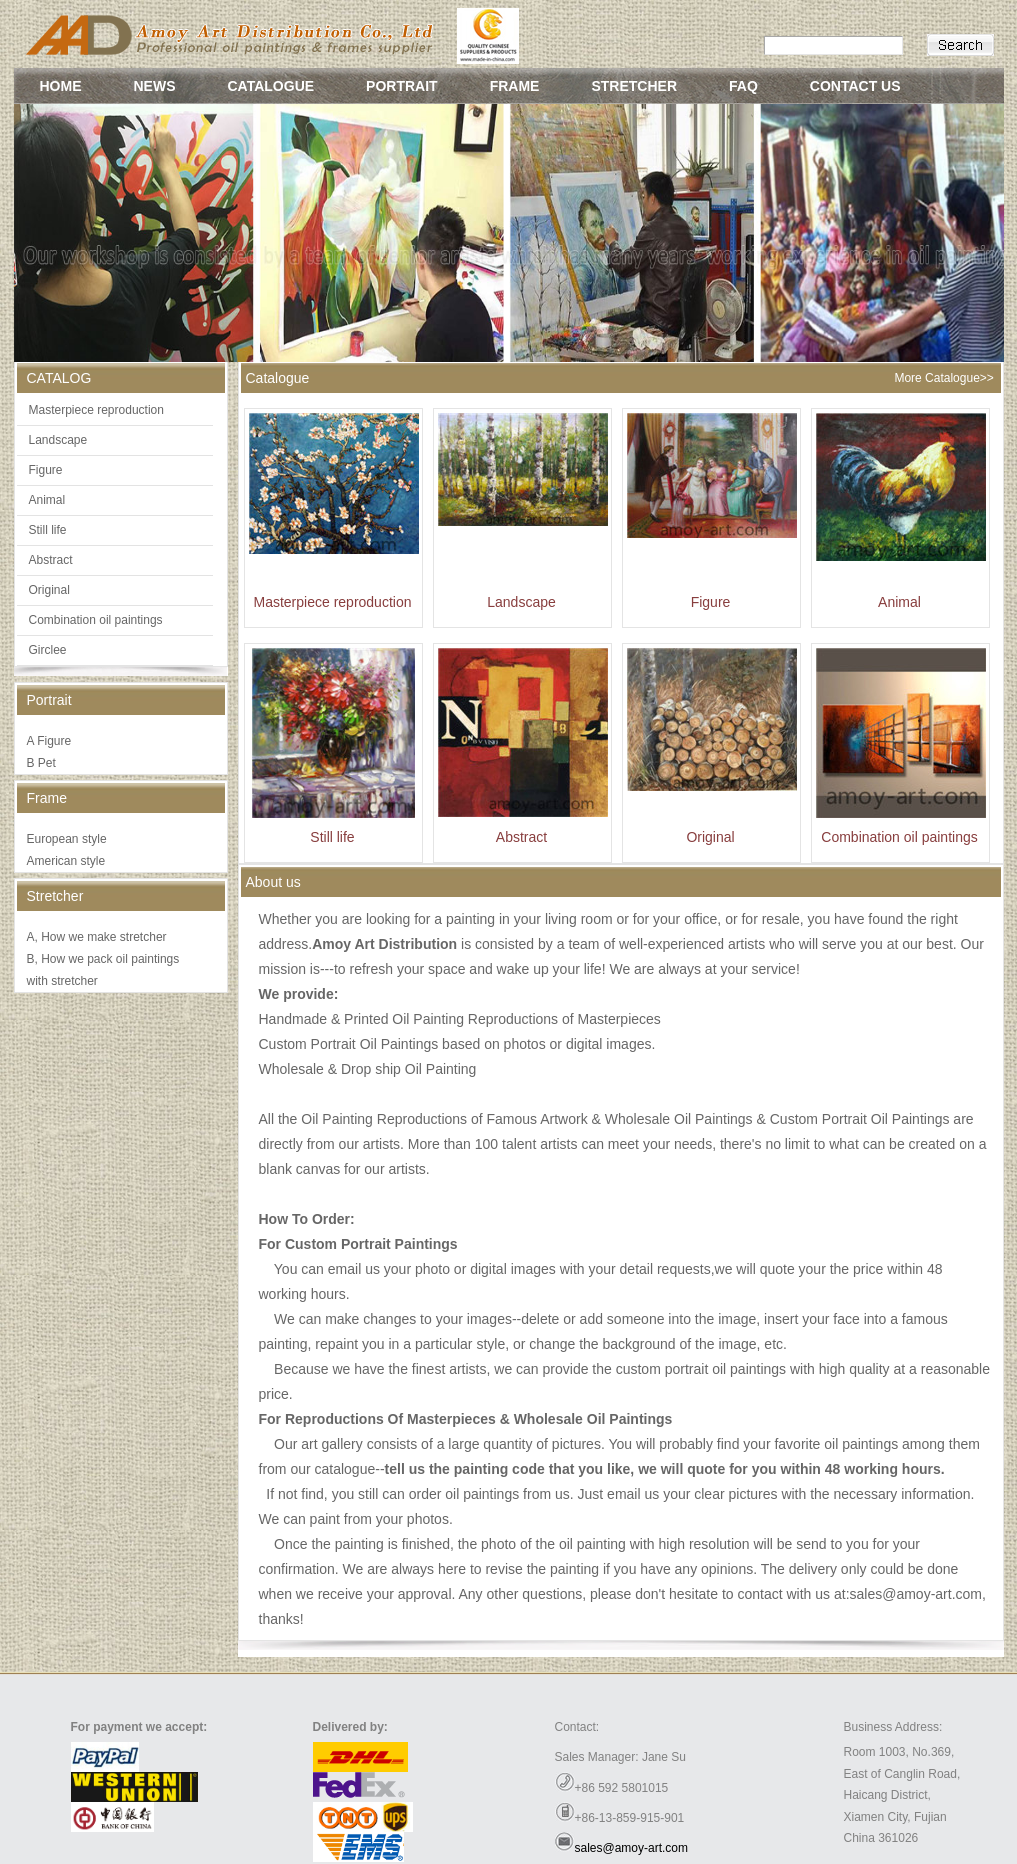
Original (49, 590)
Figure (46, 470)
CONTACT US (855, 86)
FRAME (515, 86)
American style (66, 861)
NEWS (155, 86)
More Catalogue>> (943, 378)
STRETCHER (634, 86)
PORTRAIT (402, 86)
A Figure (49, 741)
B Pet (41, 763)
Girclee (48, 650)
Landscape (58, 440)
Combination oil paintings (96, 620)
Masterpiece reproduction (96, 410)
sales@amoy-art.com (632, 1848)
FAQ (743, 86)
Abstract (51, 560)
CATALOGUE (271, 86)
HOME (61, 86)
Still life (48, 530)
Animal (47, 500)
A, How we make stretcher (97, 937)
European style (67, 839)
